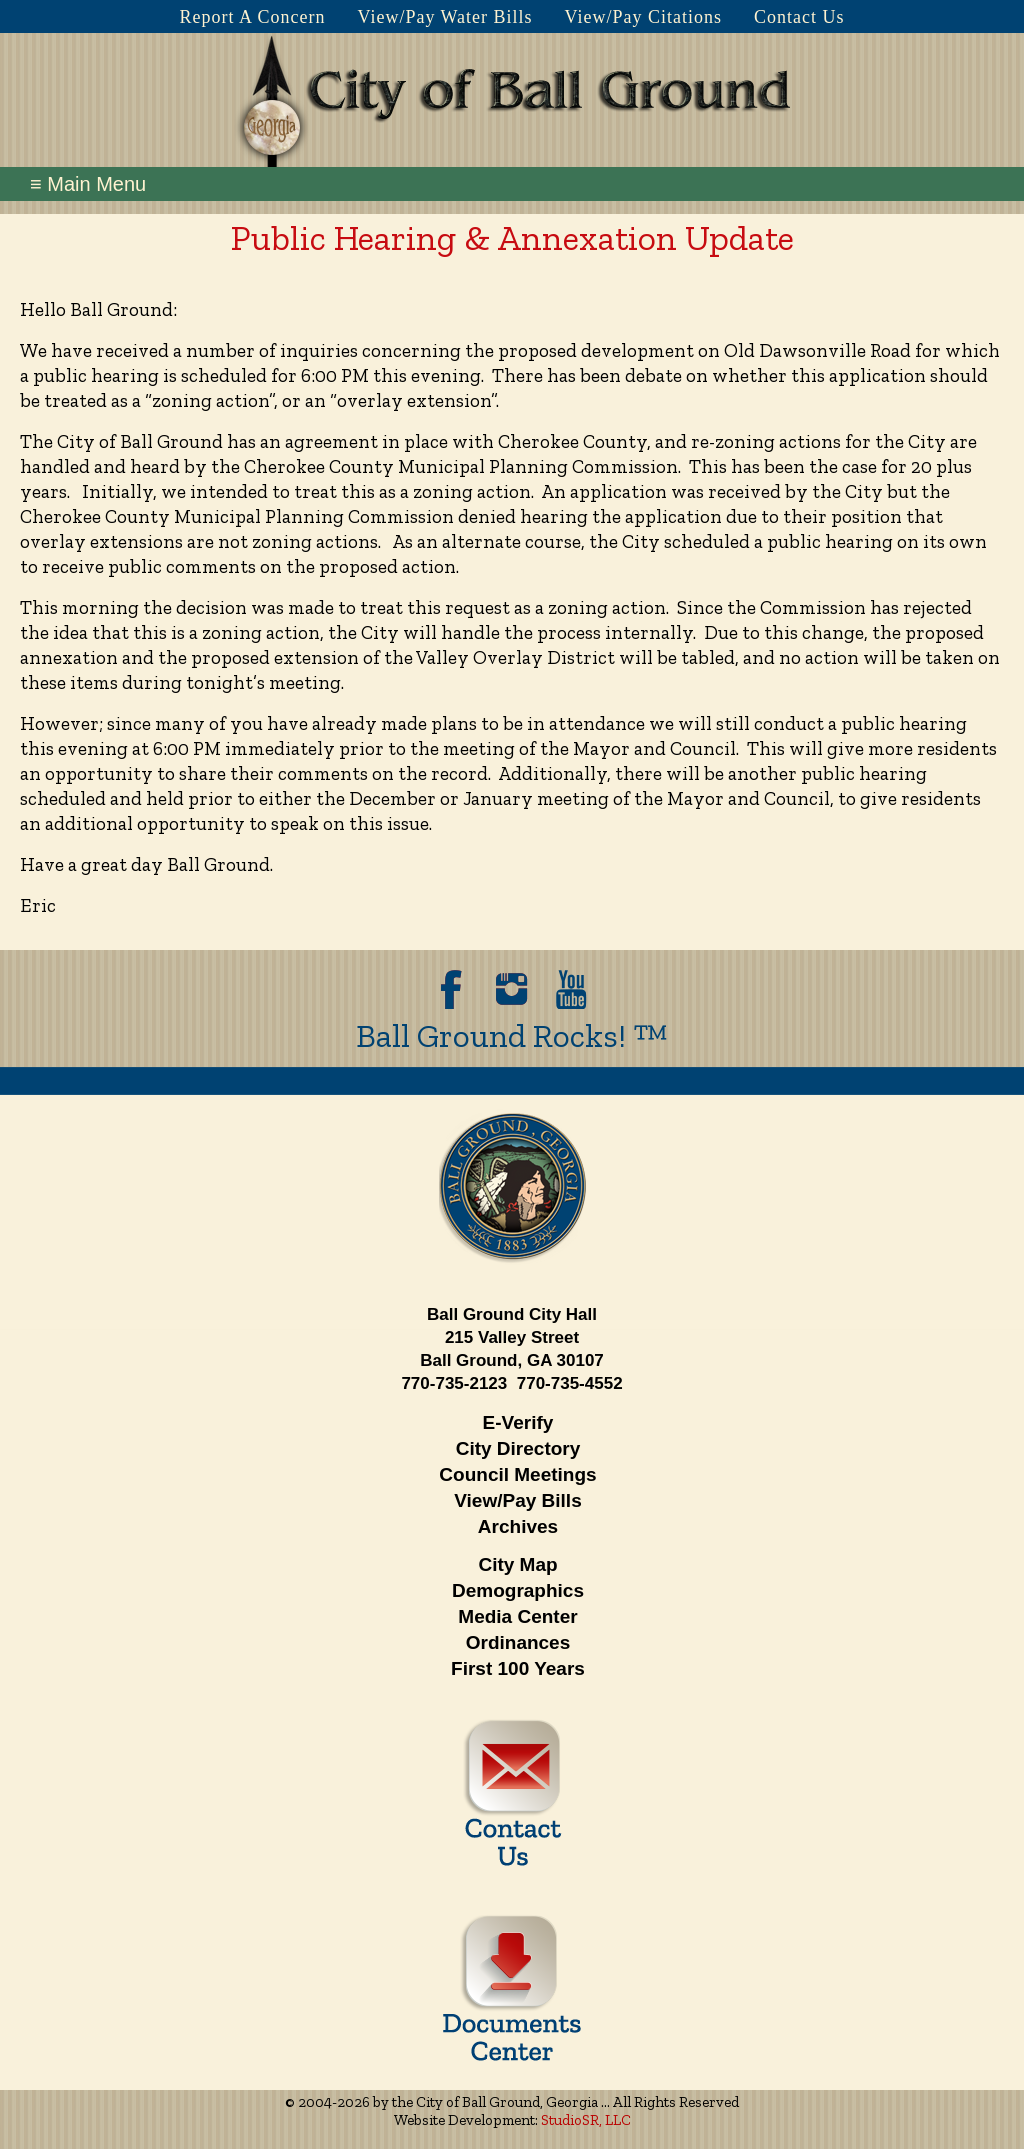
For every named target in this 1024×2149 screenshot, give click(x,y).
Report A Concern (252, 17)
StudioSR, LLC (586, 2120)
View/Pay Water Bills (444, 17)
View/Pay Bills (517, 1500)
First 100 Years (518, 1668)
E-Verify (518, 1422)
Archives (518, 1526)
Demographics (518, 1590)
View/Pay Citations (643, 17)
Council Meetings (517, 1474)
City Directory (518, 1448)
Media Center (517, 1616)
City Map (517, 1564)
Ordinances (518, 1642)
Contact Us (799, 17)
